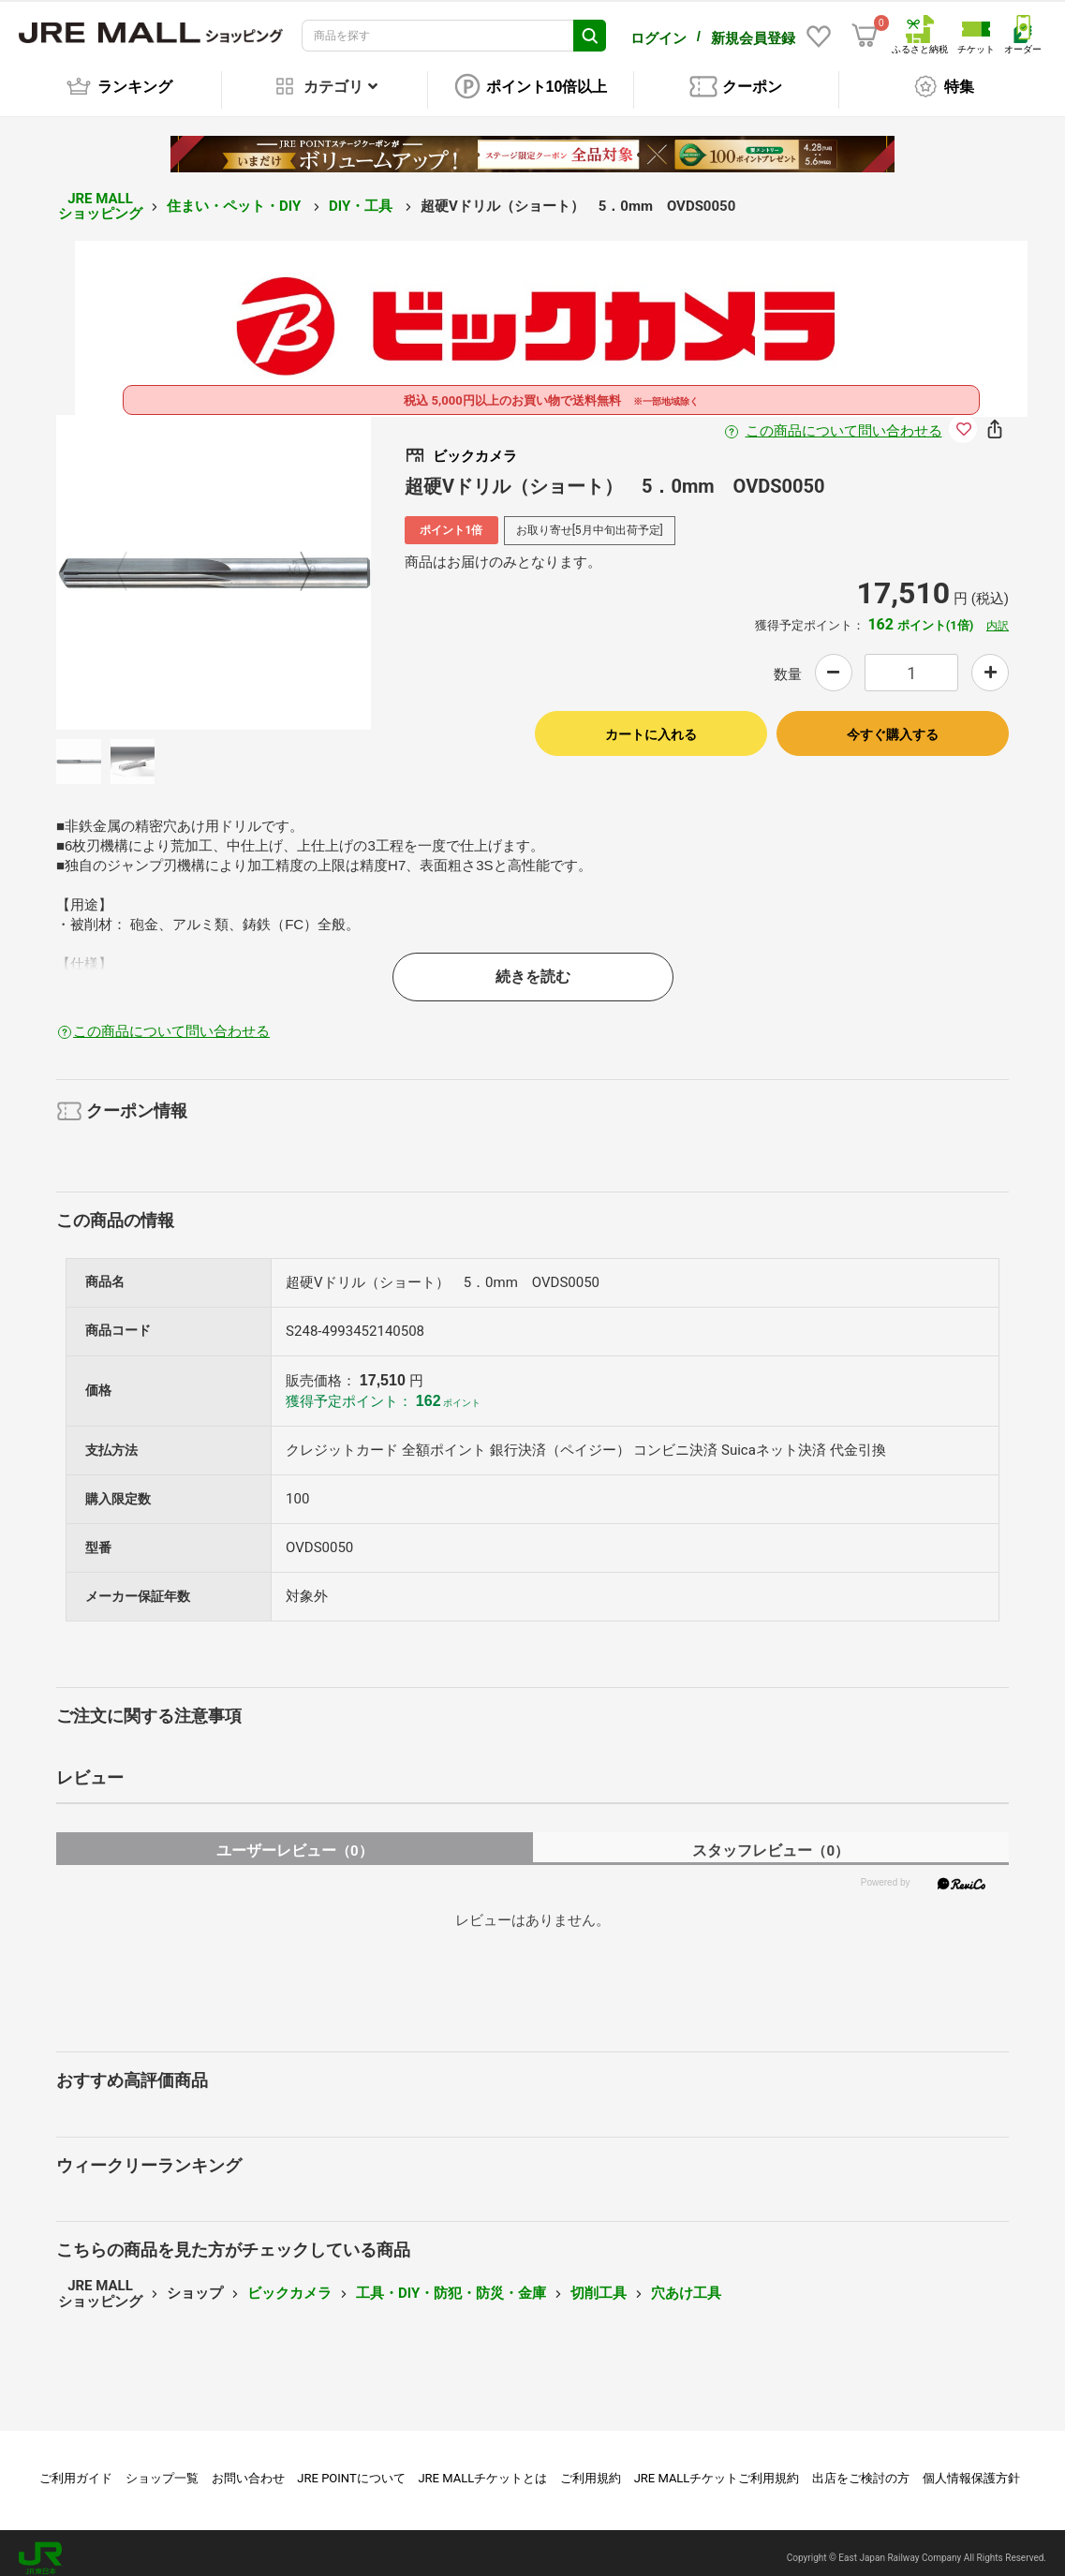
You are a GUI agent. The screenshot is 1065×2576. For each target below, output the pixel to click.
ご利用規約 (590, 2468)
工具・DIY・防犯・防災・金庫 (451, 2283)
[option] (213, 562)
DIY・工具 (362, 195)
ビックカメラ (289, 2283)
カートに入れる (651, 724)
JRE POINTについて (351, 2468)
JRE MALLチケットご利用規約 (717, 2468)
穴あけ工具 (686, 2283)
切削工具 (598, 2283)
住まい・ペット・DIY (235, 195)
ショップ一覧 (162, 2468)
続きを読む (533, 966)
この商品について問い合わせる (844, 420)
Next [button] (294, 562)
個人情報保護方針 (971, 2468)
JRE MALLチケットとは (482, 2468)
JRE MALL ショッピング (100, 196)
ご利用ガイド (75, 2468)
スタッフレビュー (770, 1840)
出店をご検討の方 (861, 2468)
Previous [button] (133, 562)
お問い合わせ (248, 2468)
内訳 (997, 615)
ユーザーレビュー (294, 1840)
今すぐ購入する (893, 724)
